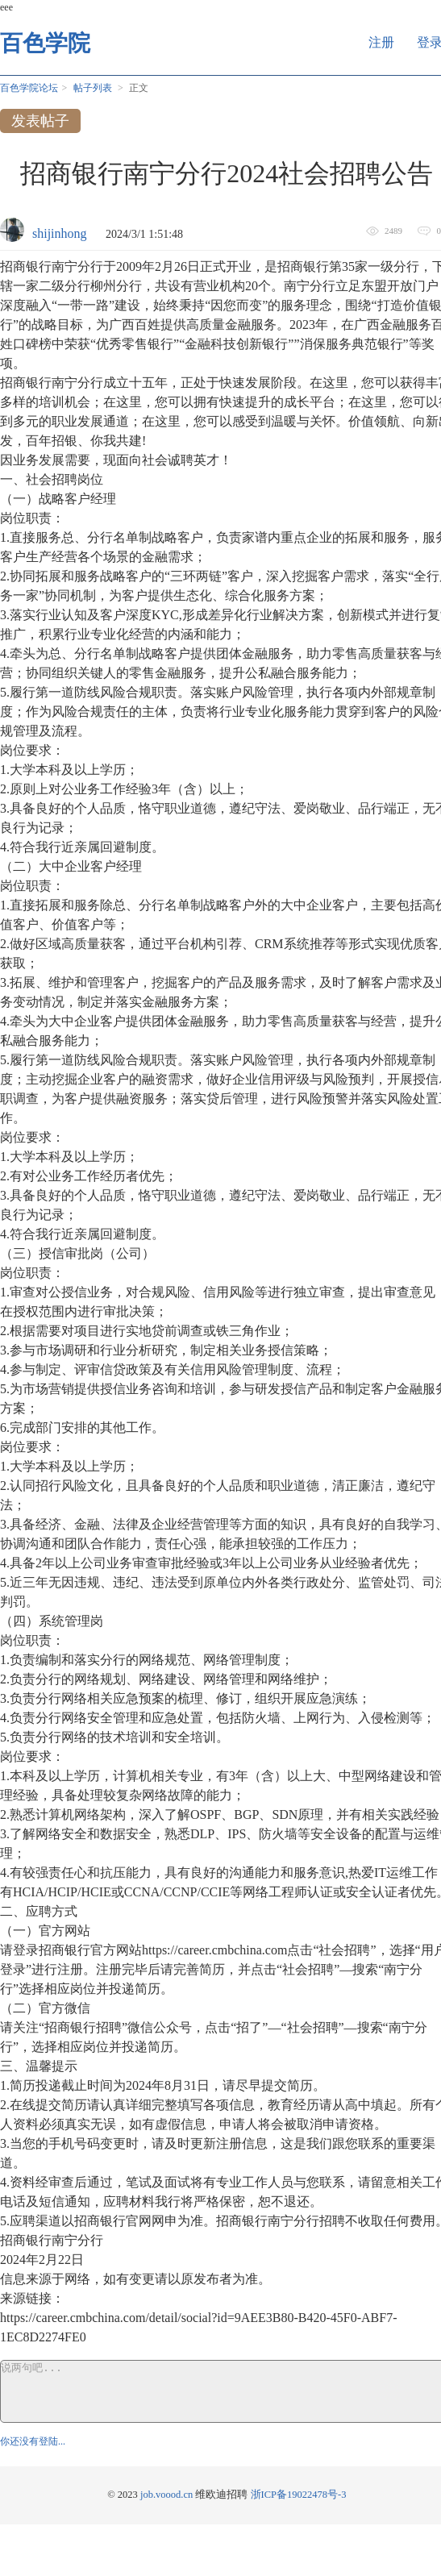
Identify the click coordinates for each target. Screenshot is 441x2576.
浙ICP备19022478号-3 (299, 2494)
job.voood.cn (166, 2494)
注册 (381, 42)
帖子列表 (92, 88)
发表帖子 (40, 121)
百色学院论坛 (29, 88)
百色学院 (45, 43)
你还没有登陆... (32, 2441)
